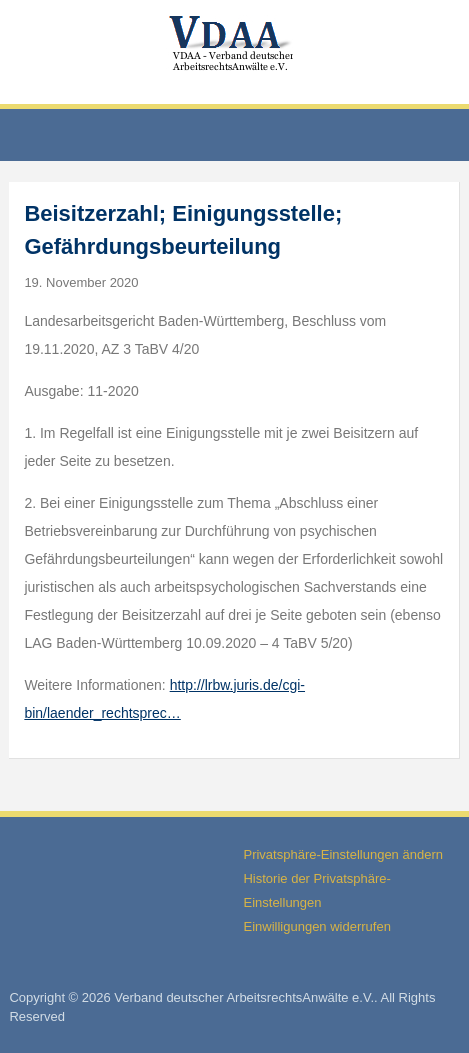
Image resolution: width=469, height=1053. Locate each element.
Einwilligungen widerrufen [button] (316, 926)
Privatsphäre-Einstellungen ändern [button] (342, 854)
